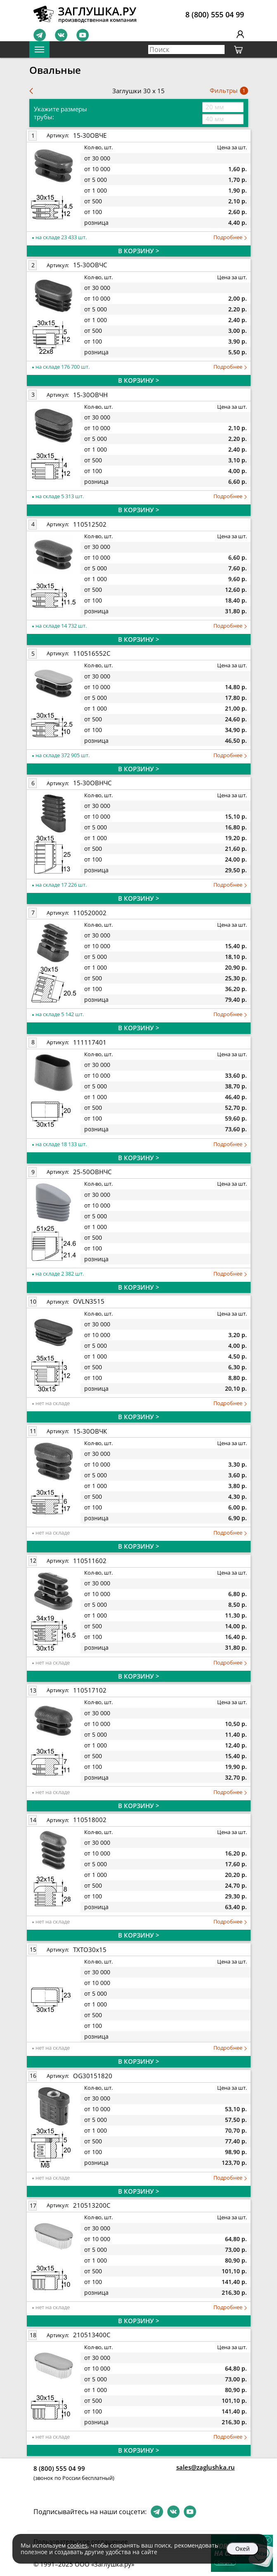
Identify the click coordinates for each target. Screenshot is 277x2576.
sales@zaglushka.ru (205, 2467)
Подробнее (230, 237)
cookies (77, 2545)
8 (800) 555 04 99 (214, 14)
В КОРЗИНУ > (138, 251)
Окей (242, 2548)
